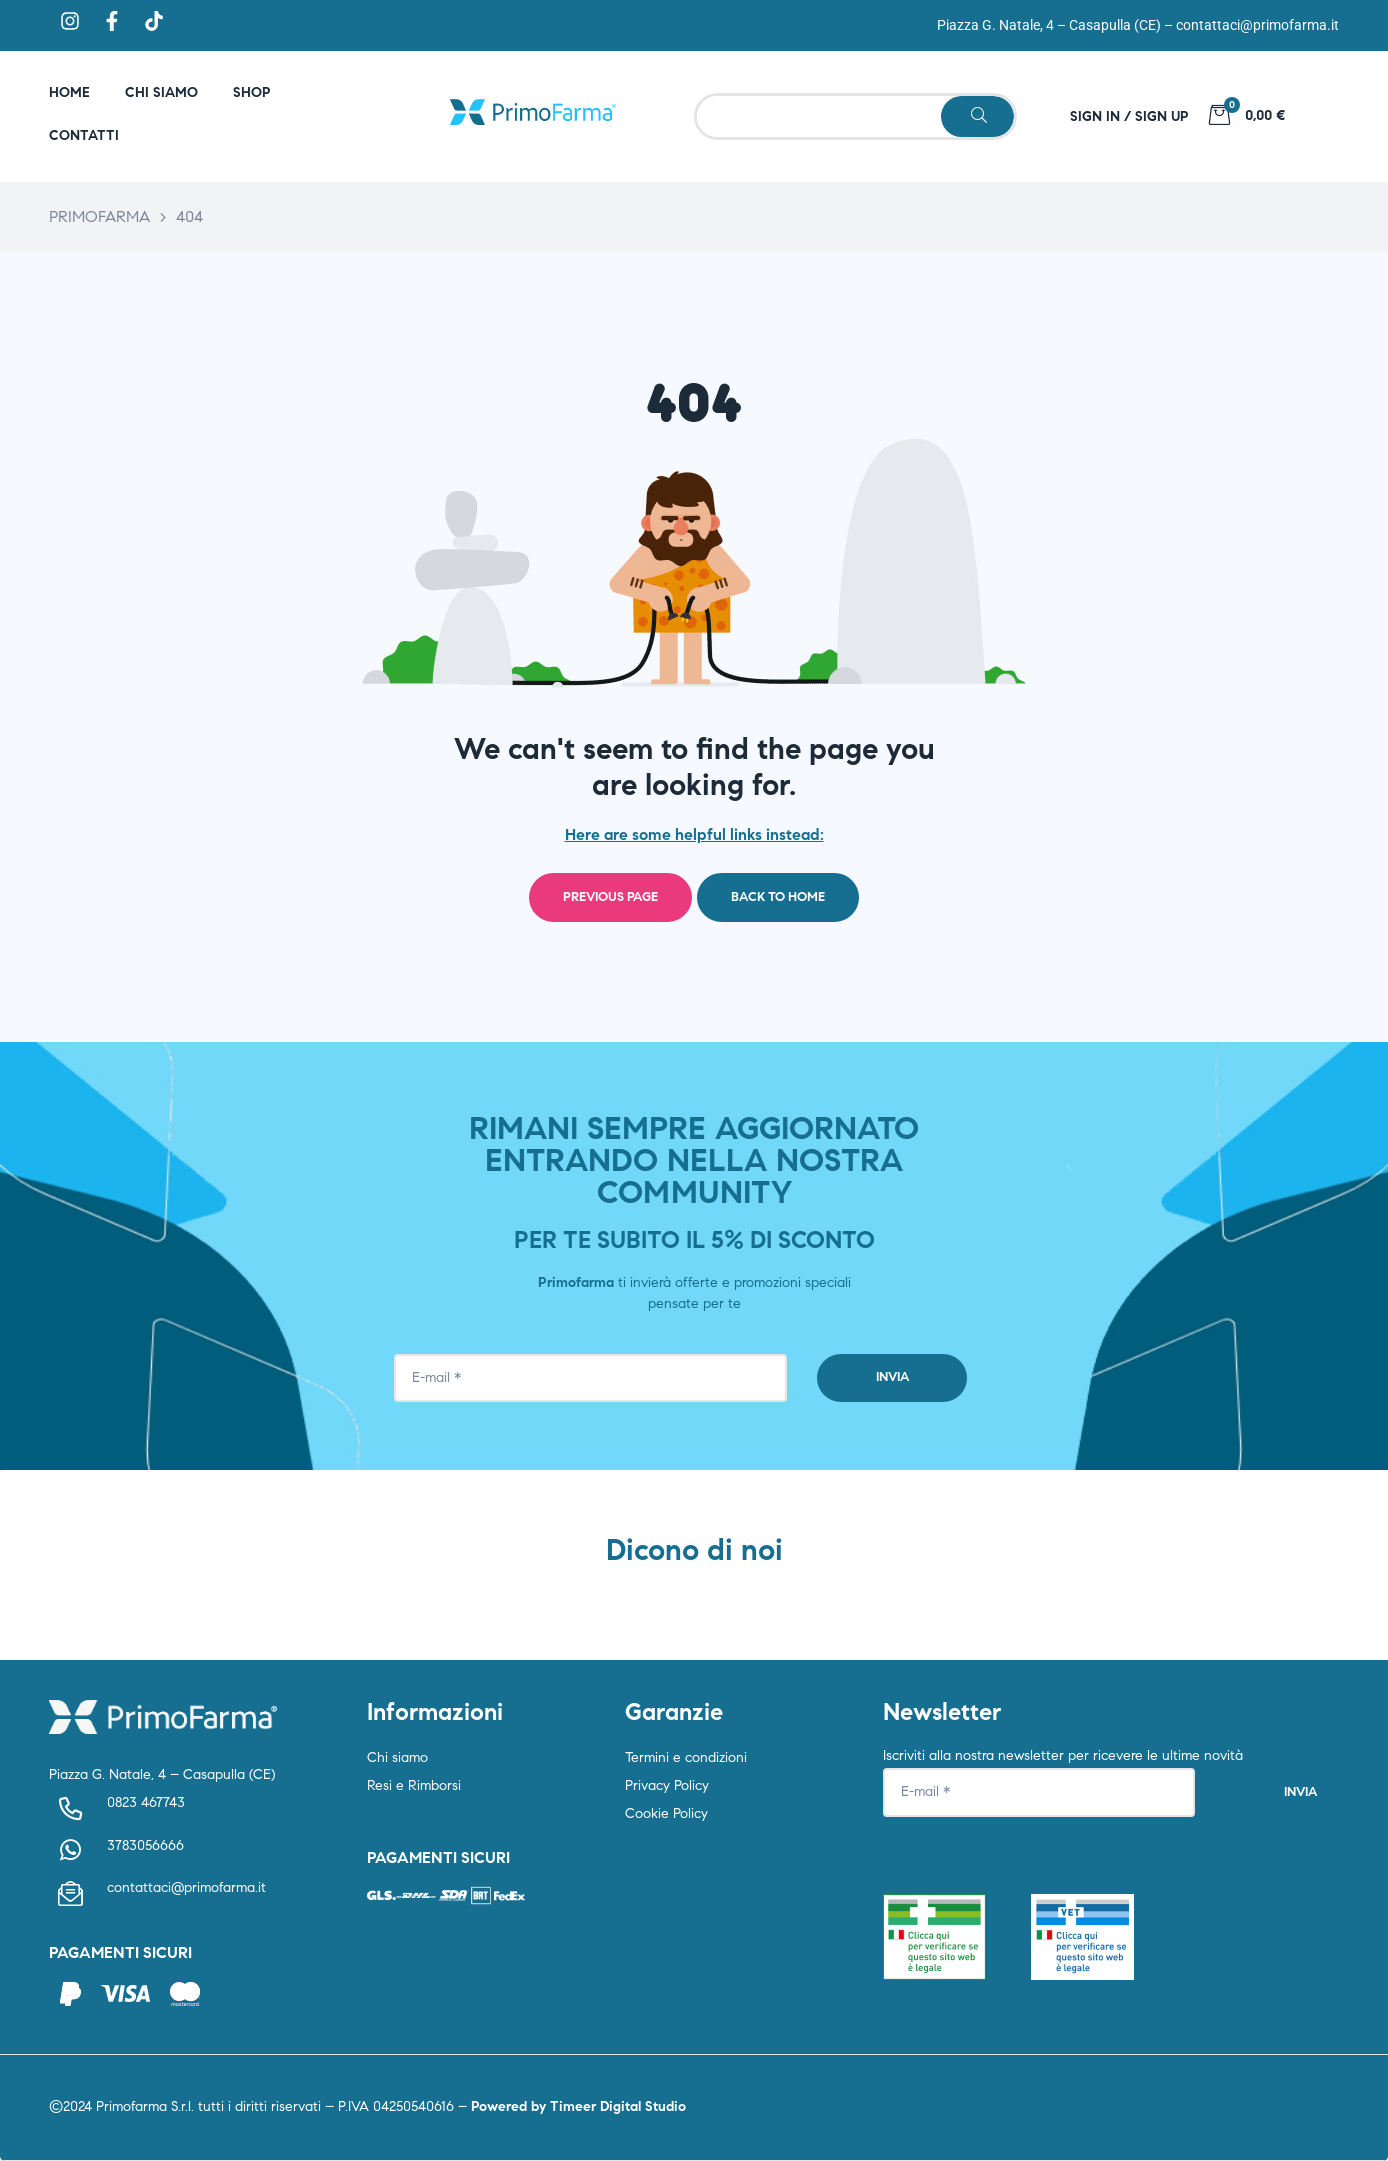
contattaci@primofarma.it (1257, 25)
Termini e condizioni (686, 1757)
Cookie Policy (666, 1813)
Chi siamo (397, 1757)
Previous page (610, 897)
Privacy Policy (667, 1785)
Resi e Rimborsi (414, 1785)
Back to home (778, 897)
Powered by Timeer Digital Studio (578, 2106)
